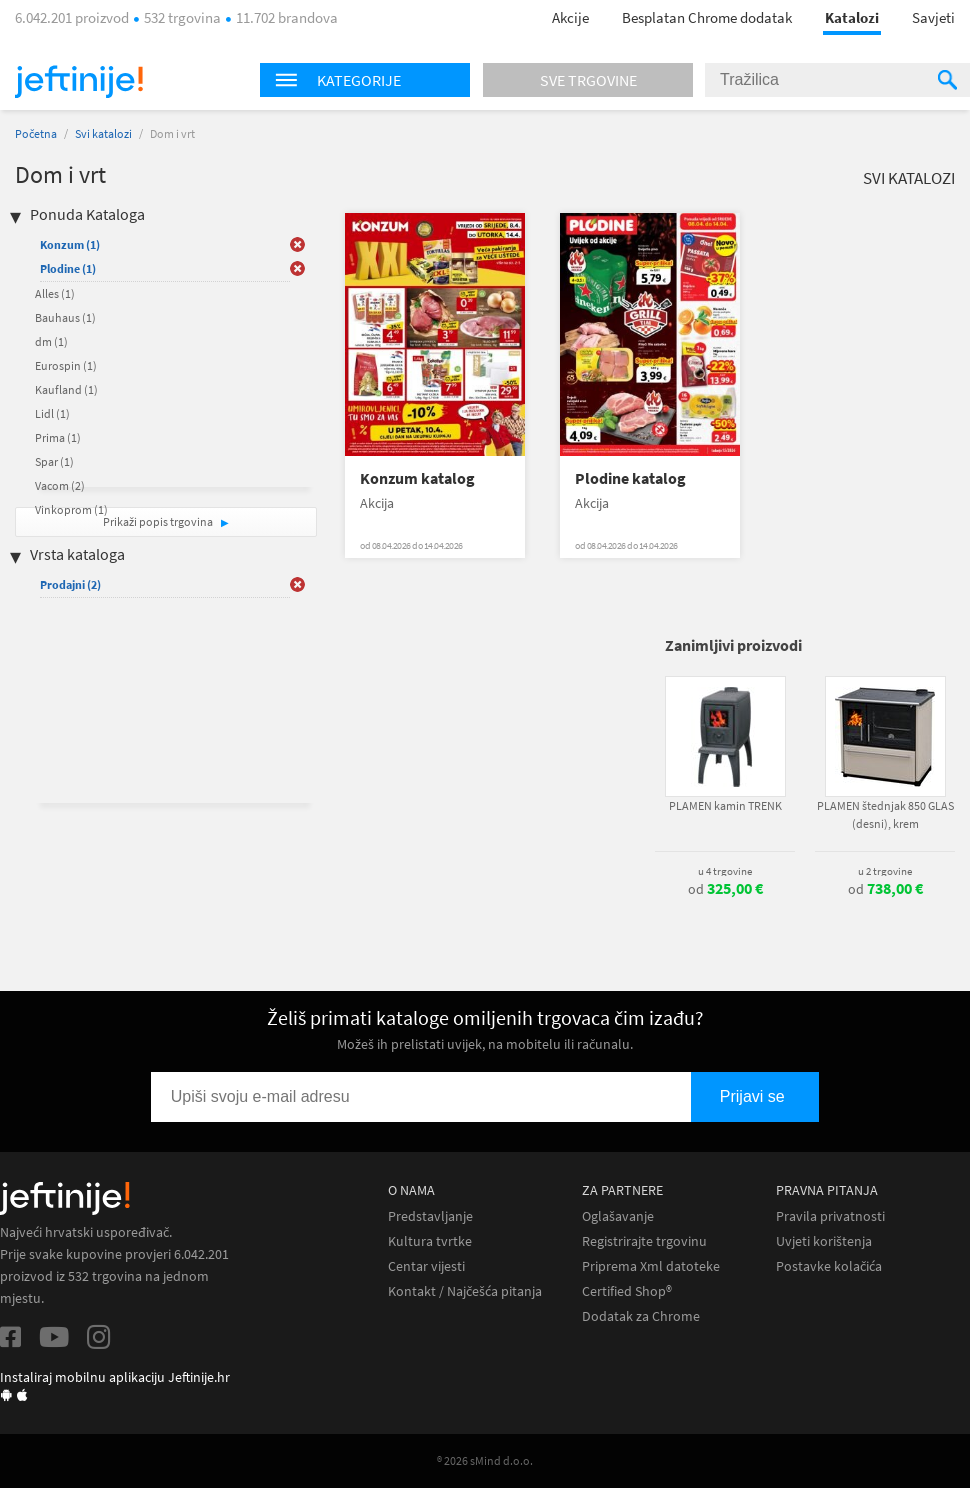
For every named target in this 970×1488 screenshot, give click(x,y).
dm (51, 341)
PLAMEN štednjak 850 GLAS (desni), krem (885, 814)
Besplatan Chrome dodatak (707, 17)
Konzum (70, 244)
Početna (36, 133)
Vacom (60, 485)
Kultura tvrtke (430, 1241)
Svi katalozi (103, 133)
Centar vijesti (426, 1266)
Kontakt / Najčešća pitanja (465, 1291)
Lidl (52, 413)
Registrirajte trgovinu (644, 1241)
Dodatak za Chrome (641, 1316)
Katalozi (852, 17)
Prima (58, 437)
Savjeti (933, 17)
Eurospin (66, 365)
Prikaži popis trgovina (159, 521)
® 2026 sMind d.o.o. (485, 1460)
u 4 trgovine (725, 871)
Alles (55, 293)
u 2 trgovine (885, 871)
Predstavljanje (430, 1216)
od (725, 889)
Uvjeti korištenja (824, 1241)
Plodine (68, 268)
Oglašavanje (618, 1216)
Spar (54, 461)
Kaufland (66, 389)
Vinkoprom (71, 509)
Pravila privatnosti (830, 1216)
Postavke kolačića (829, 1266)
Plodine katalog (630, 478)
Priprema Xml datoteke (651, 1266)
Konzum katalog (417, 478)
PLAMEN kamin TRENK (725, 805)
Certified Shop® (627, 1291)
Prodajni (70, 584)
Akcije (570, 17)
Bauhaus (65, 317)
